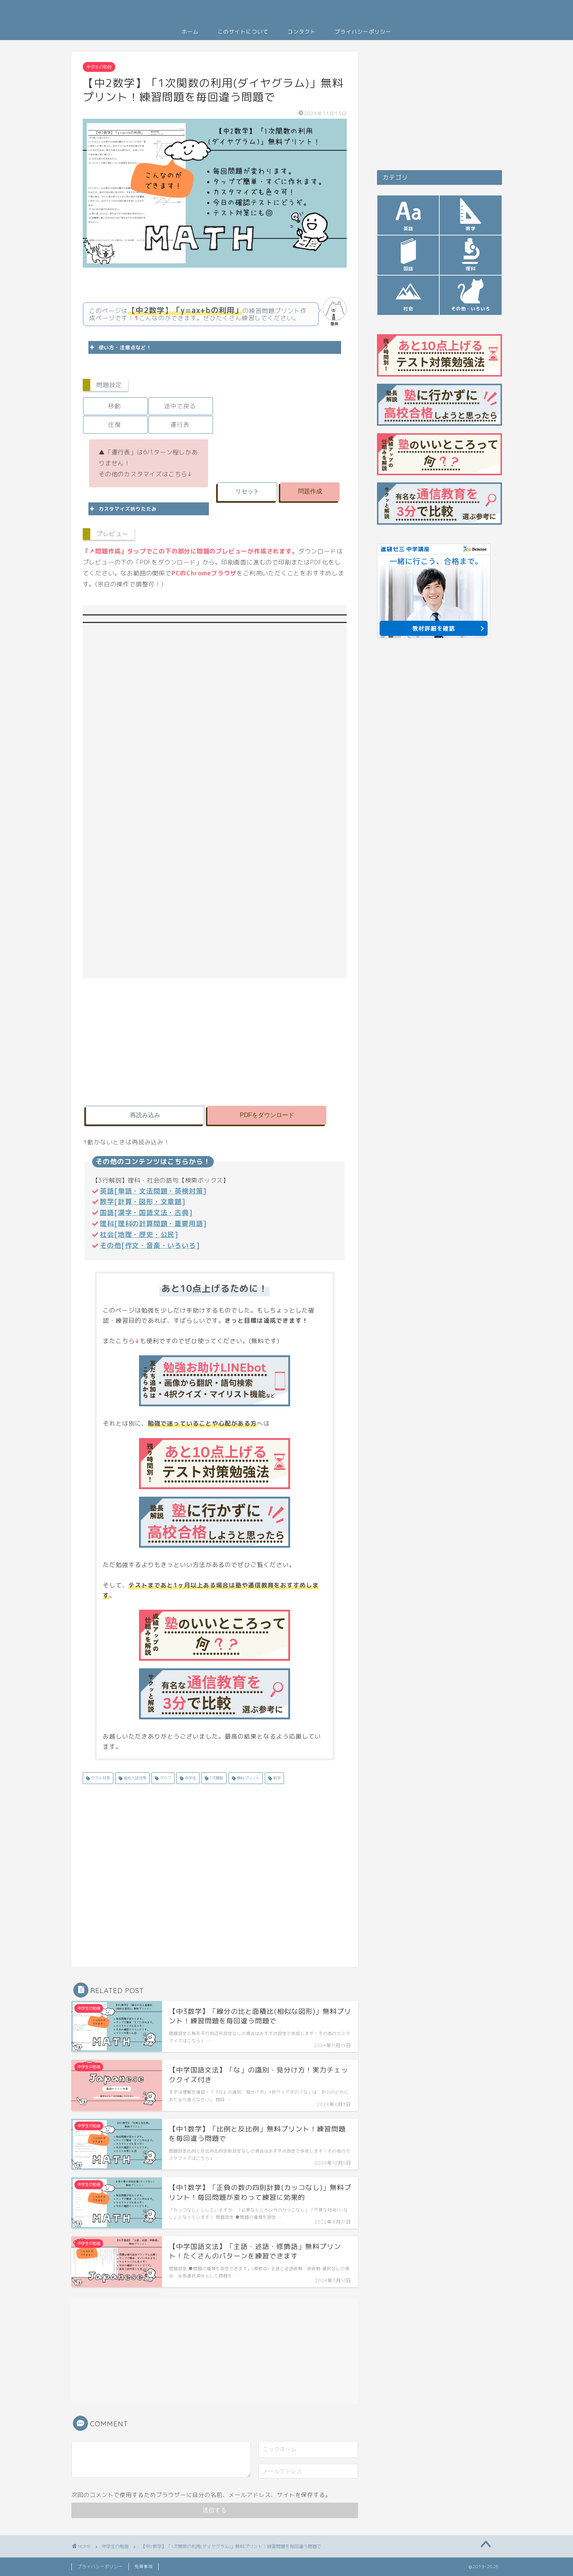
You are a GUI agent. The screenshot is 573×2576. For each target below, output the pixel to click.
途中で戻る (180, 406)
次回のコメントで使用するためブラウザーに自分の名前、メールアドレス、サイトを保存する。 (201, 2495)
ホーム (190, 31)
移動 (114, 406)
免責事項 (143, 2567)
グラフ (165, 1778)
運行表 (179, 424)
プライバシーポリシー (363, 31)
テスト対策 (100, 1778)
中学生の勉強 (98, 67)
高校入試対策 (134, 1778)
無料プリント (247, 1778)
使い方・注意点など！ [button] (119, 347)
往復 (114, 424)
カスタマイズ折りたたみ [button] (122, 509)
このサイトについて (243, 31)
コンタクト (301, 31)
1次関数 (216, 1778)
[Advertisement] (281, 423)
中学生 (190, 1778)
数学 (276, 1778)
